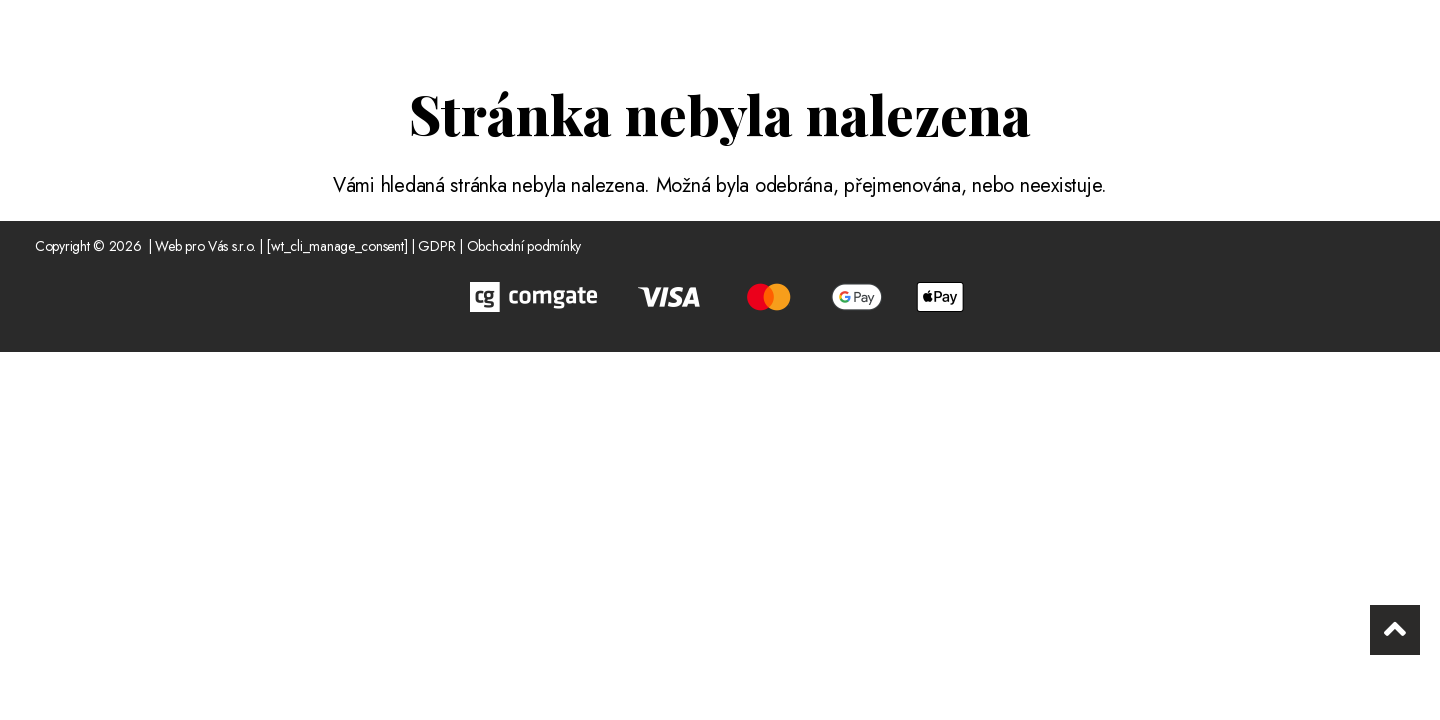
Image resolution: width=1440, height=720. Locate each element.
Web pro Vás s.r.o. (205, 246)
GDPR (436, 246)
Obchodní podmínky (524, 246)
